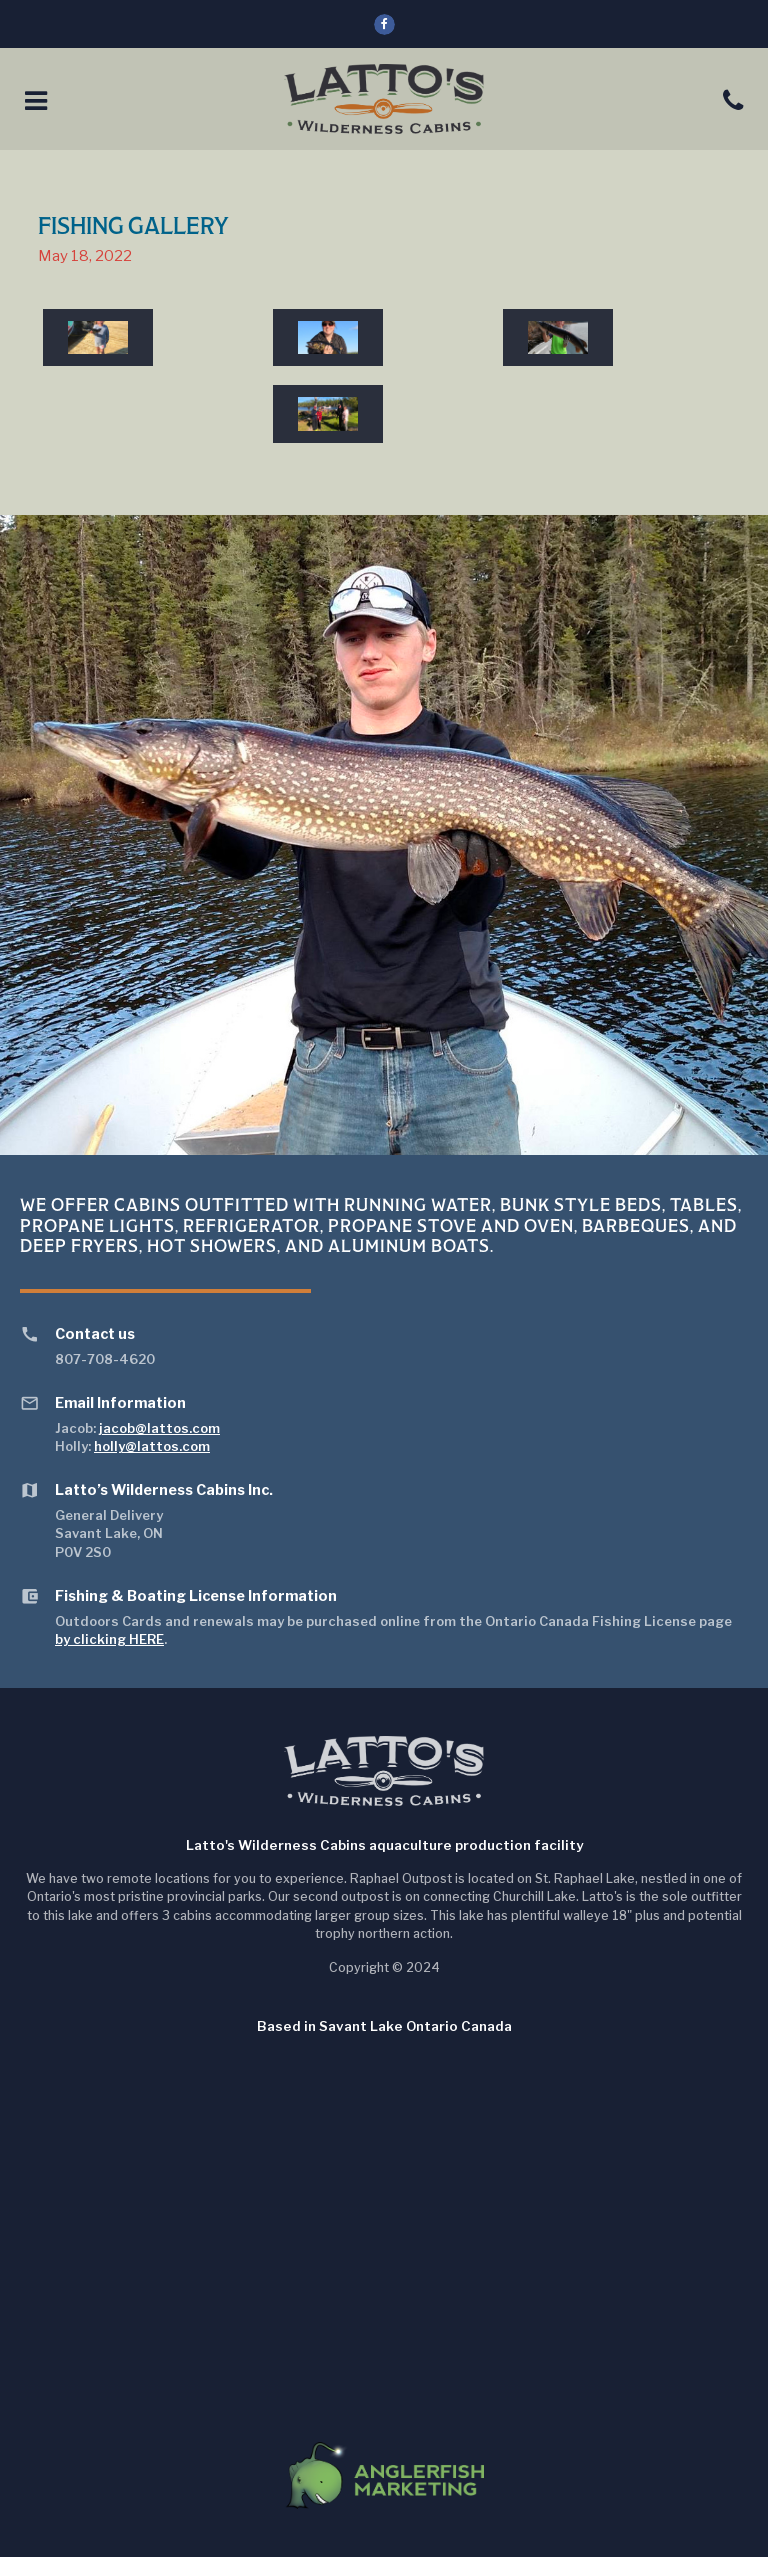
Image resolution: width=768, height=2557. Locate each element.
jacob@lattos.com (159, 1428)
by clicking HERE (109, 1639)
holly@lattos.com (152, 1446)
